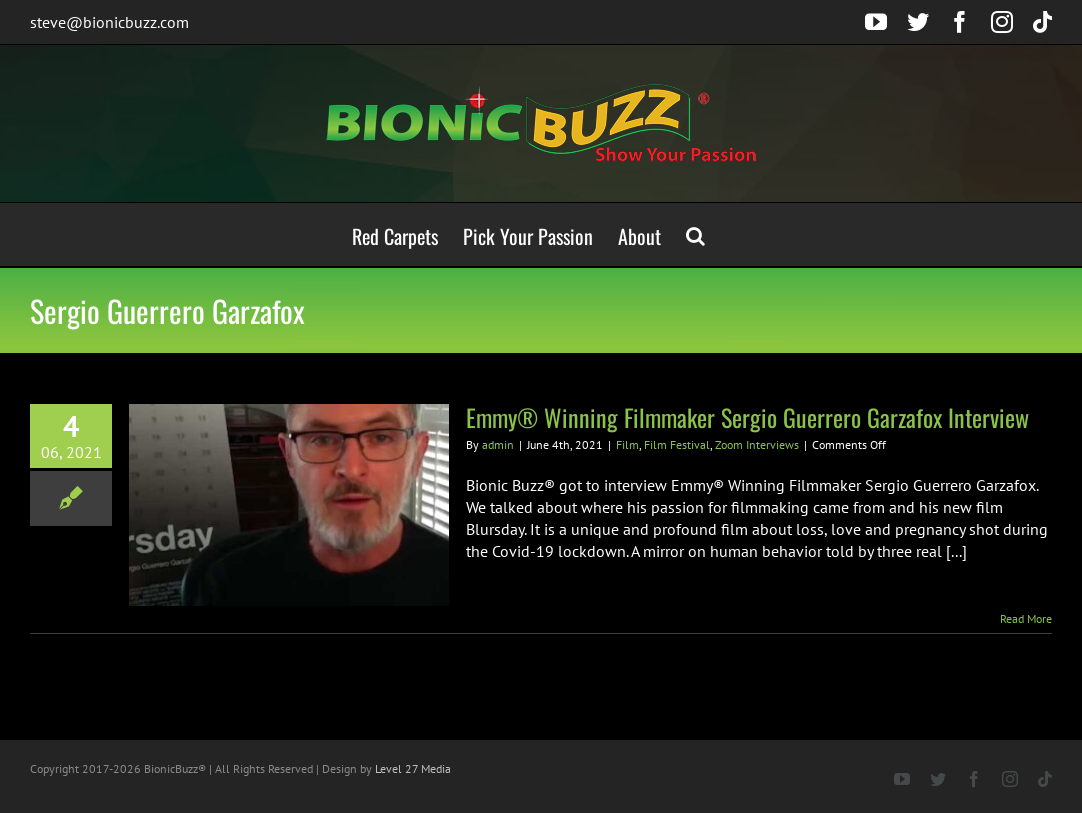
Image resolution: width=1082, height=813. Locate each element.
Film (627, 444)
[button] (695, 234)
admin (498, 444)
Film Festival (677, 444)
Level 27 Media (413, 768)
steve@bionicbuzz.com (109, 22)
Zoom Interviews (757, 444)
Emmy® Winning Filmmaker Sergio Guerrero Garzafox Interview (747, 417)
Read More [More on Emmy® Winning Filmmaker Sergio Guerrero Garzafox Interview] (1026, 618)
